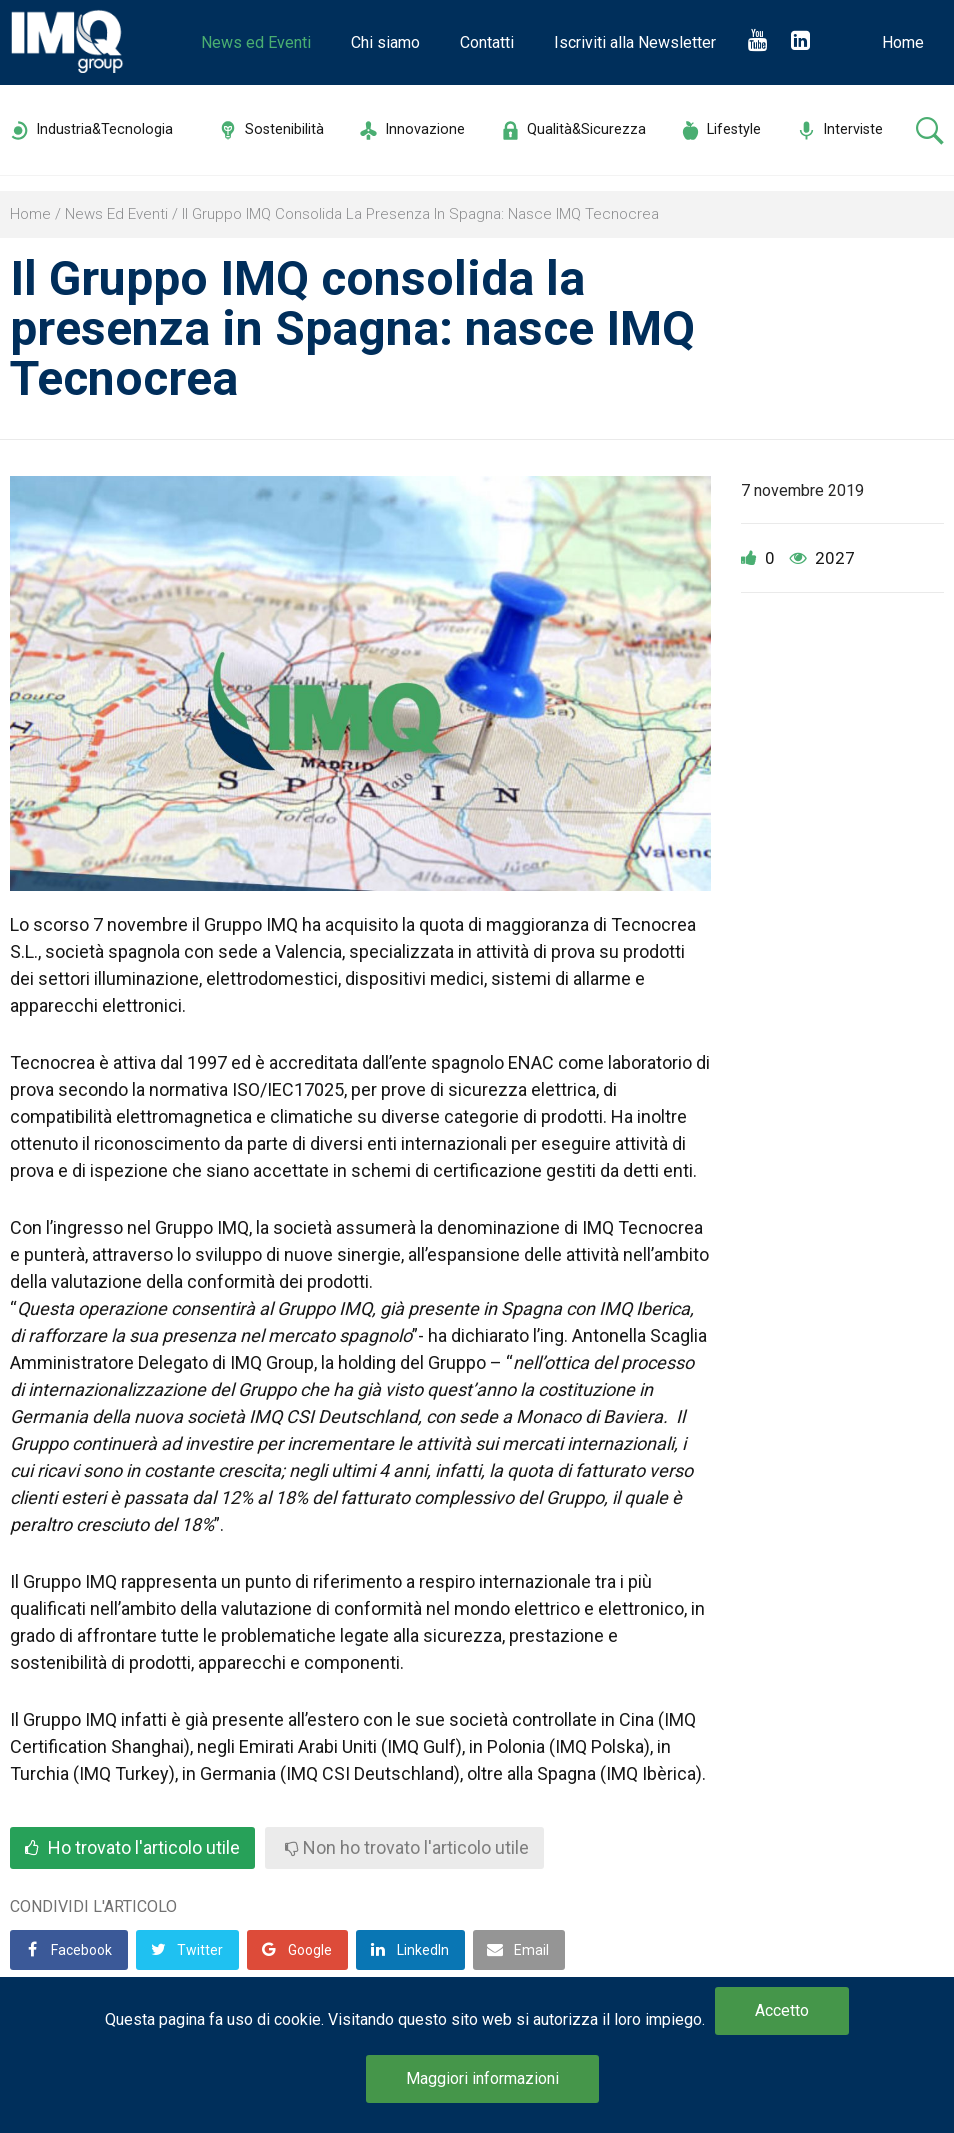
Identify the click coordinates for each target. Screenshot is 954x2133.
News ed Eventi (256, 42)
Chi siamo (385, 42)
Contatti (487, 42)
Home (903, 42)
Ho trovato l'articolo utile (132, 1848)
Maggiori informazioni (482, 2078)
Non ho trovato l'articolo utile (407, 1848)
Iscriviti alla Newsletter (635, 42)
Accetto (782, 2010)
